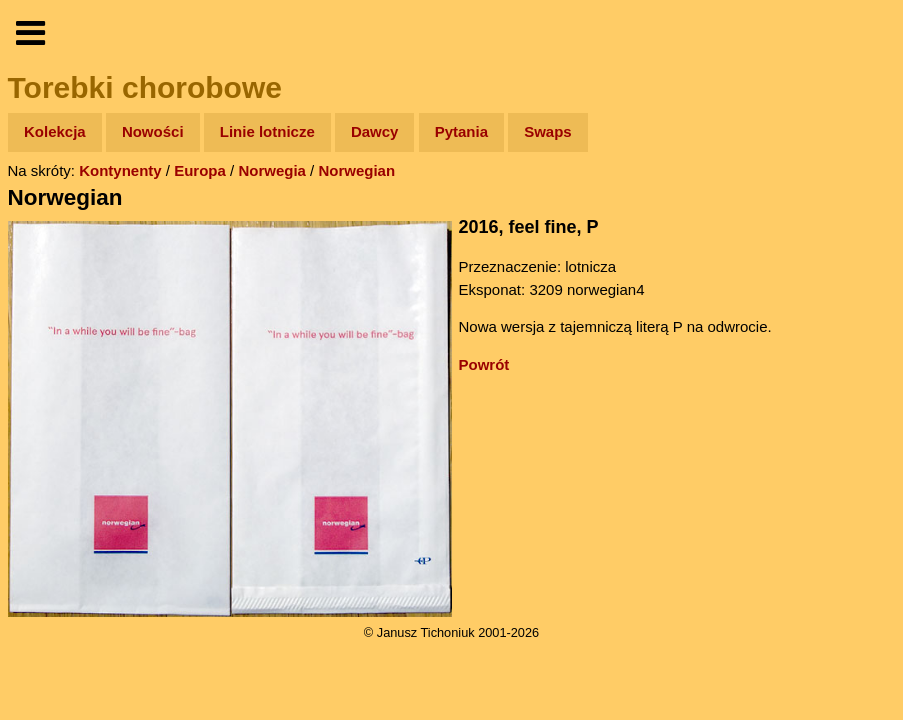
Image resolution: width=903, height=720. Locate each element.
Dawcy (375, 131)
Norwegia (272, 170)
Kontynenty (120, 170)
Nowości (153, 131)
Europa (200, 170)
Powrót (484, 364)
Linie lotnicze (267, 131)
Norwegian (356, 170)
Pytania (461, 131)
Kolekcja (55, 131)
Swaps (548, 131)
